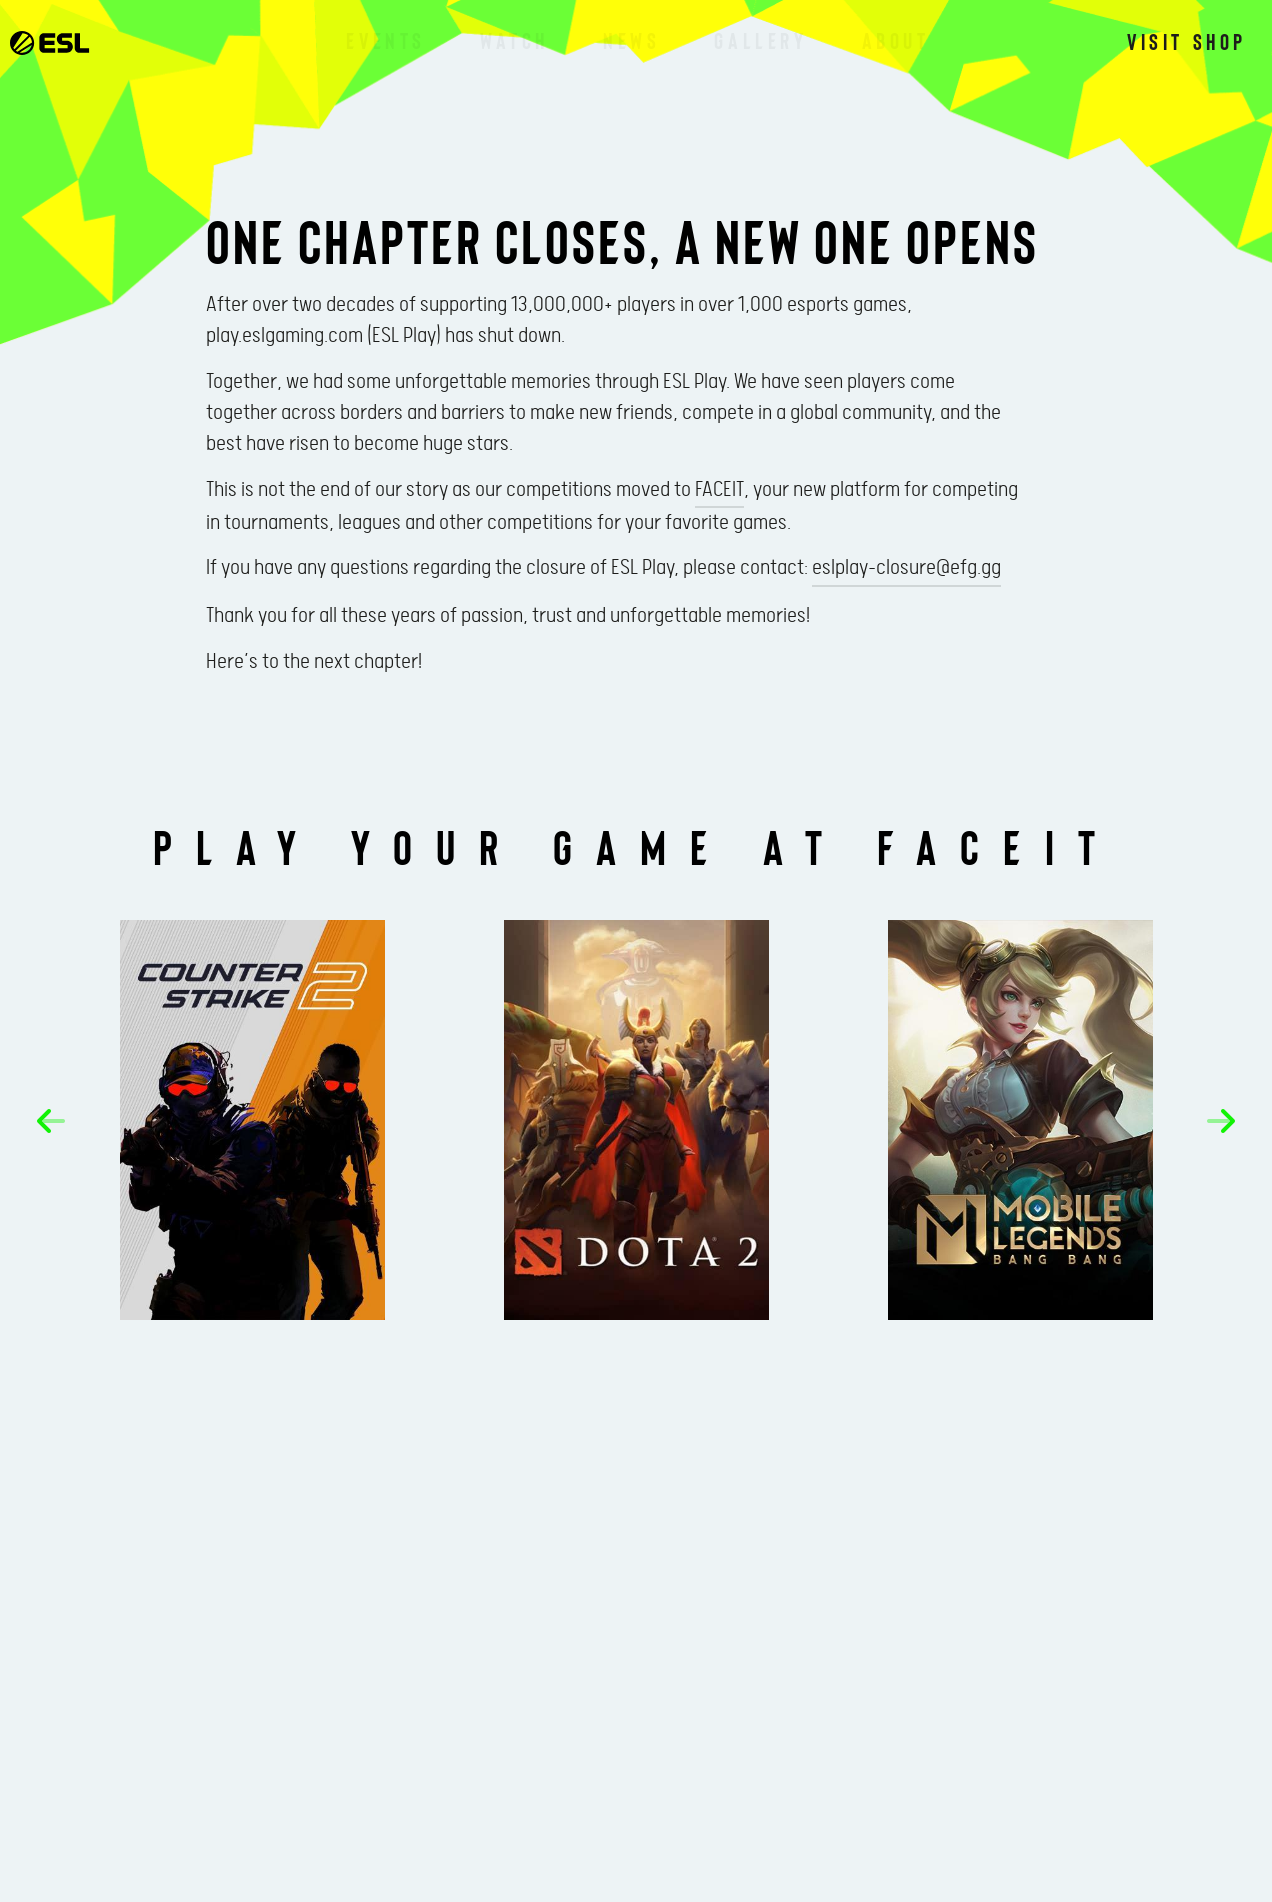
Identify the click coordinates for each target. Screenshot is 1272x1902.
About (896, 40)
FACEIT (719, 490)
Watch (514, 40)
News (631, 40)
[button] (51, 1121)
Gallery (760, 40)
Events (386, 40)
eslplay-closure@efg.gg (906, 568)
